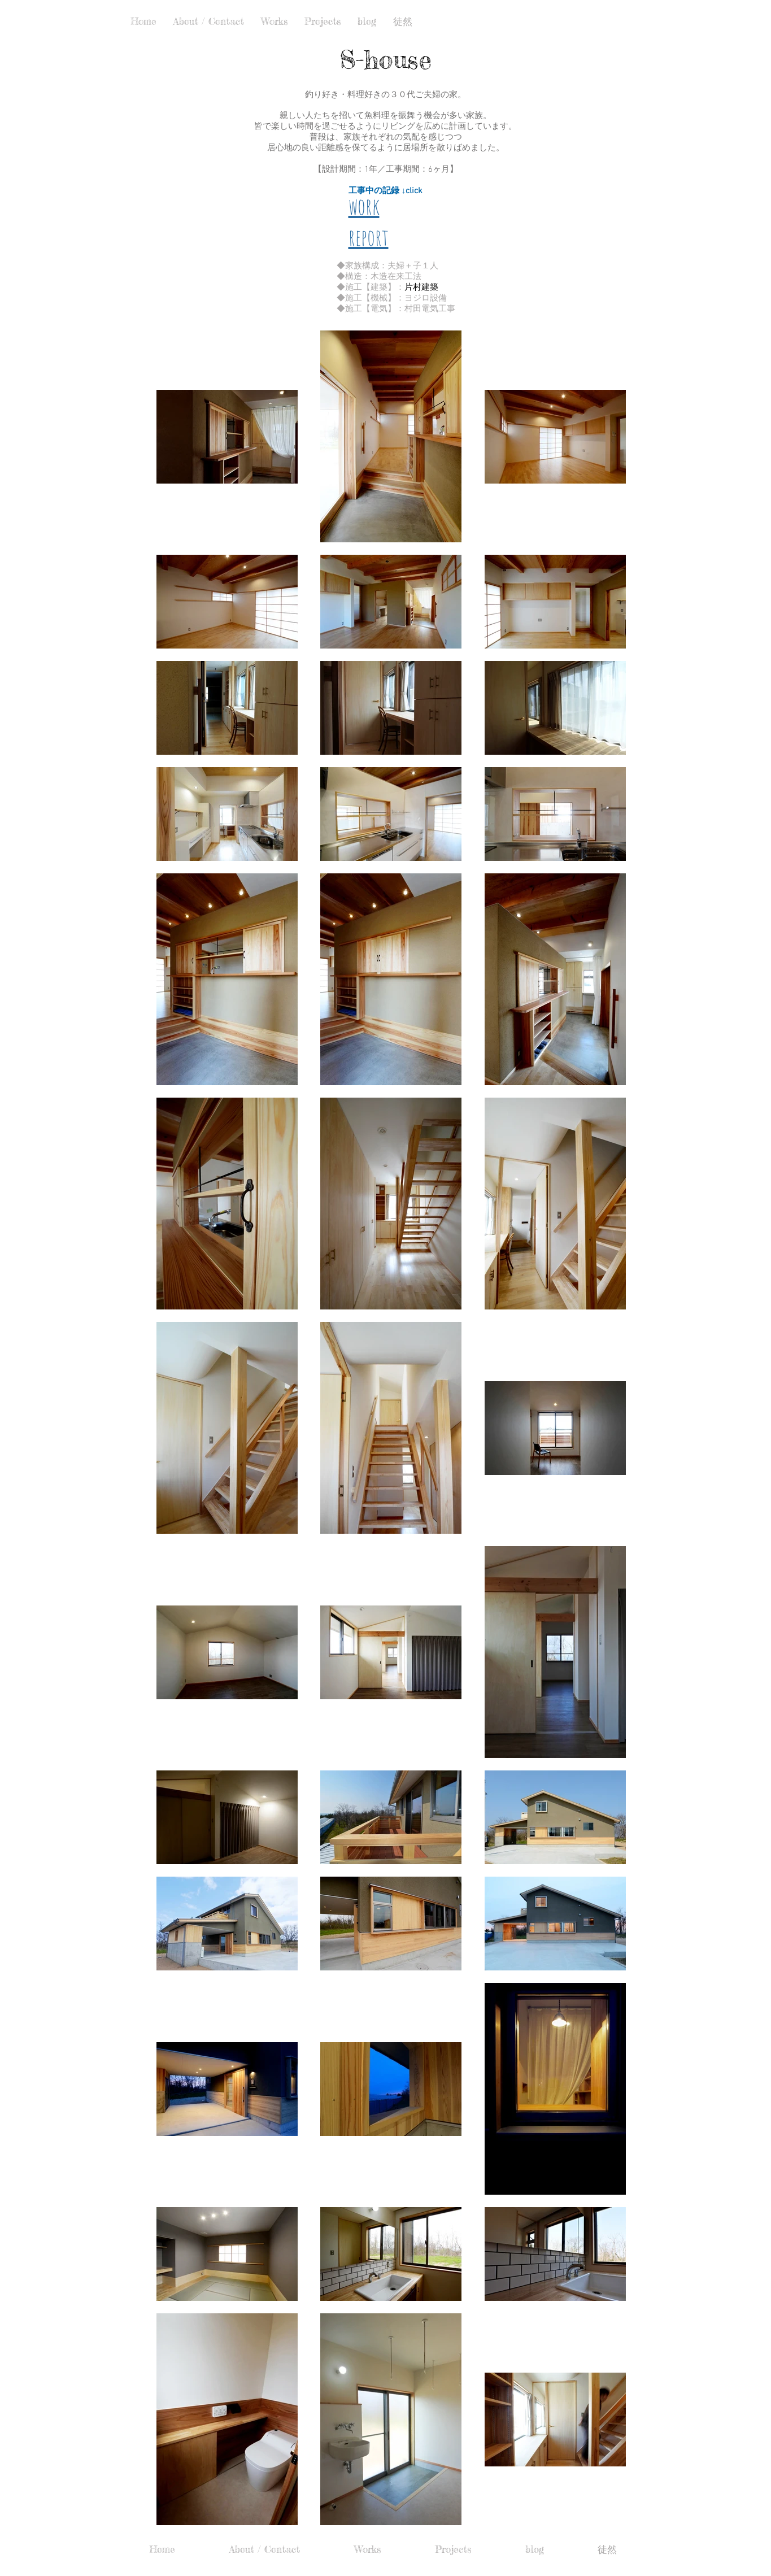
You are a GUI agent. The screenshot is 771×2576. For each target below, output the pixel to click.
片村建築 (421, 287)
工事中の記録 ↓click (386, 191)
